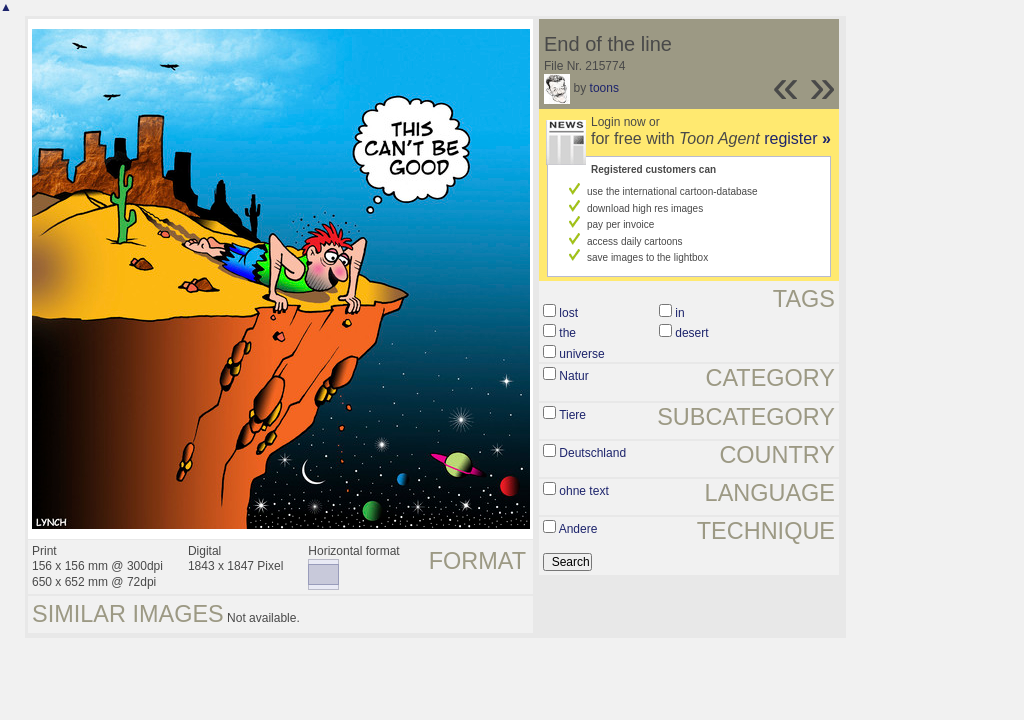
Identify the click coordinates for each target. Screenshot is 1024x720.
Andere (578, 529)
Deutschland (592, 453)
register (797, 138)
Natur (573, 376)
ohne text (583, 491)
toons (604, 88)
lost (568, 313)
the (567, 333)
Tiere (572, 415)
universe (581, 354)
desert (691, 333)
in (679, 313)
